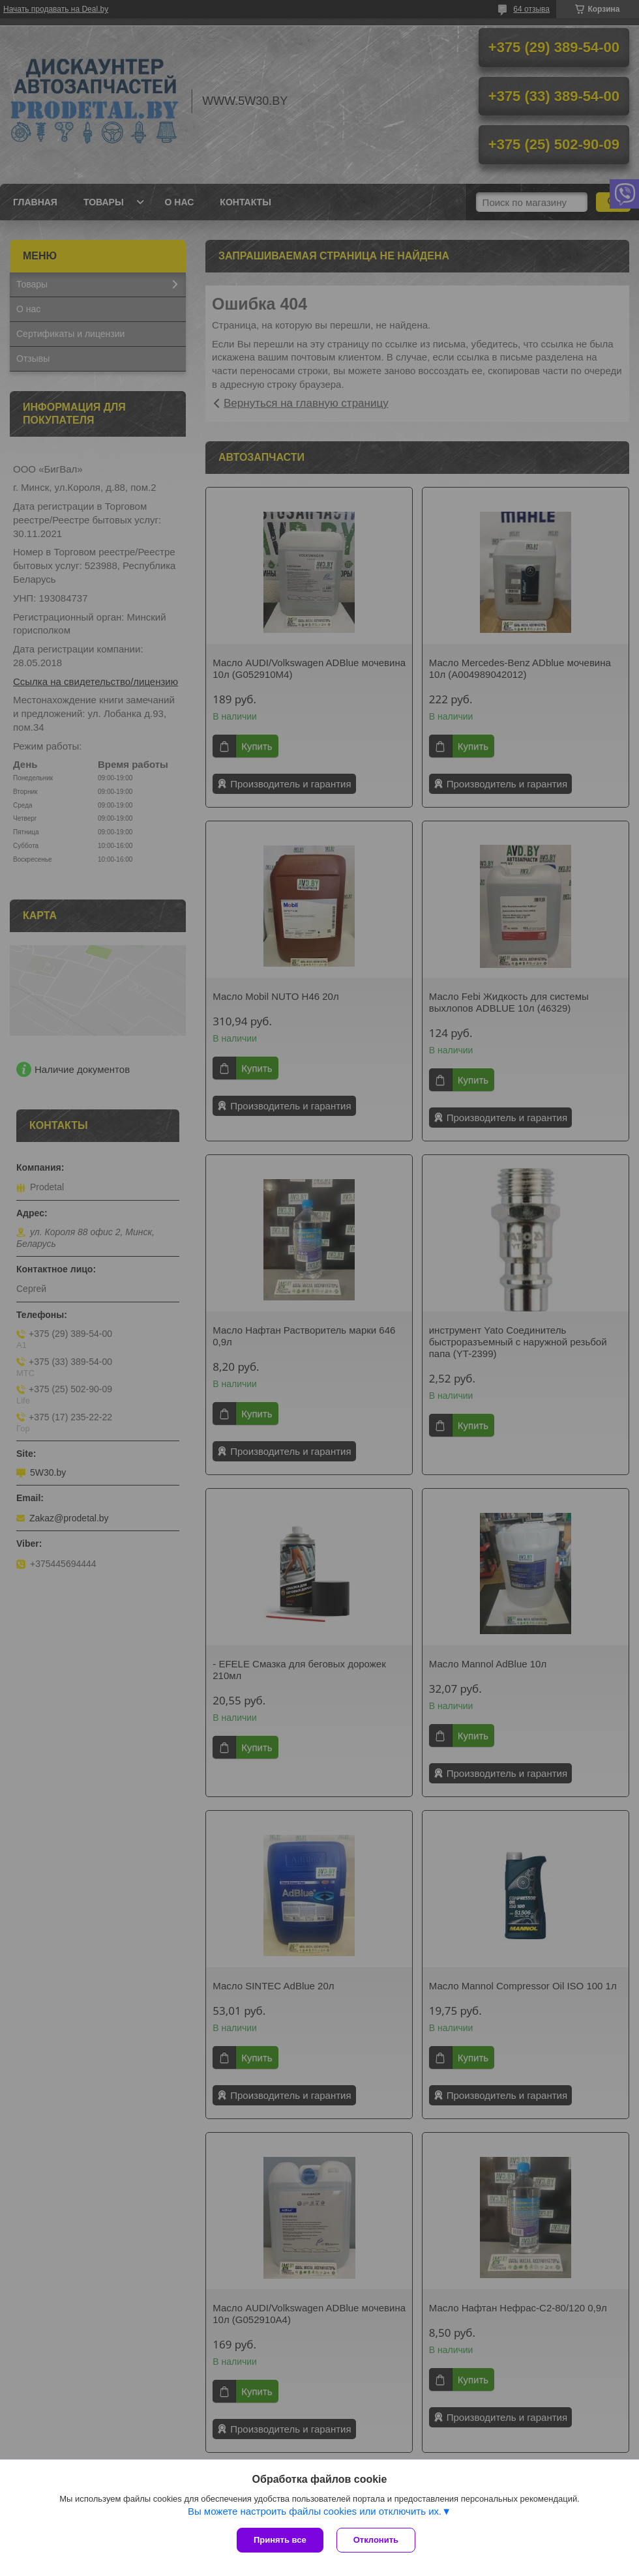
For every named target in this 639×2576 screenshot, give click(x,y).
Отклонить (375, 2540)
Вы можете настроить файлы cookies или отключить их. (314, 2511)
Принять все (280, 2540)
